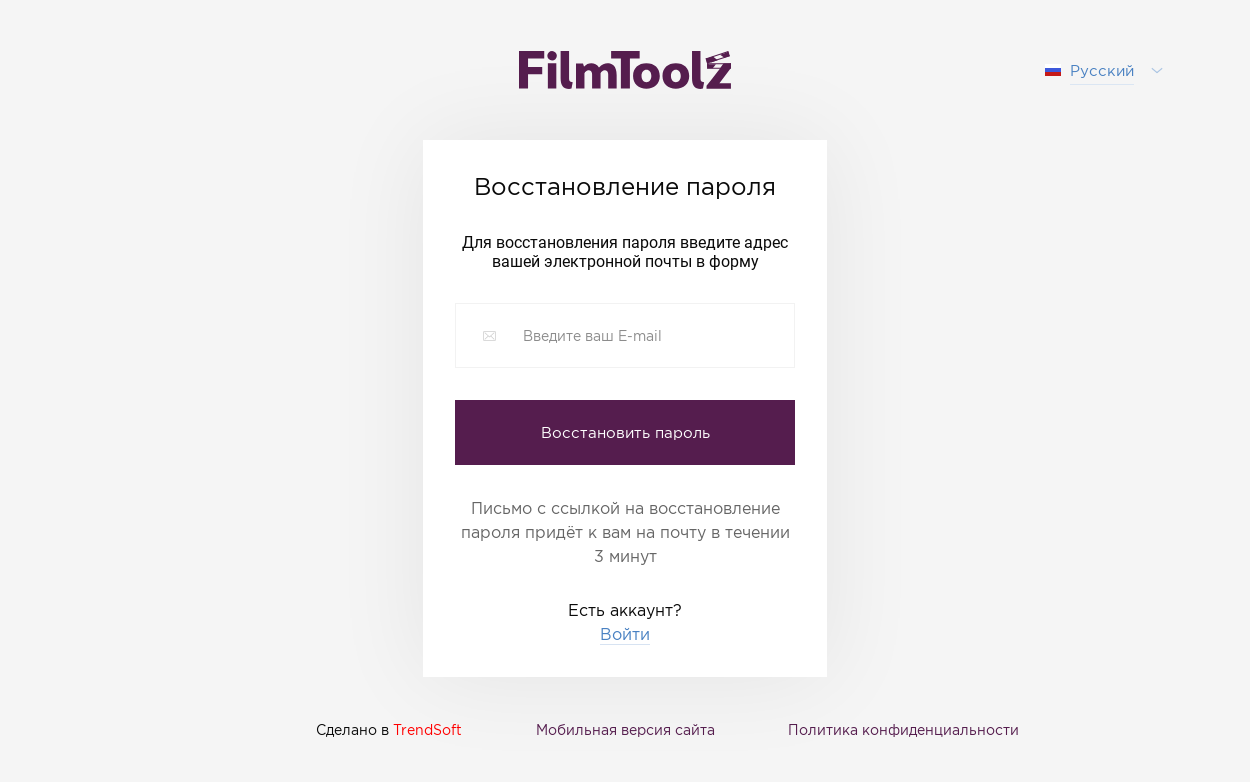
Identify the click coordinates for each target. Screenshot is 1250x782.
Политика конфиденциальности (903, 729)
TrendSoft (427, 729)
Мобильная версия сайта (625, 729)
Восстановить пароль (625, 432)
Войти (625, 634)
